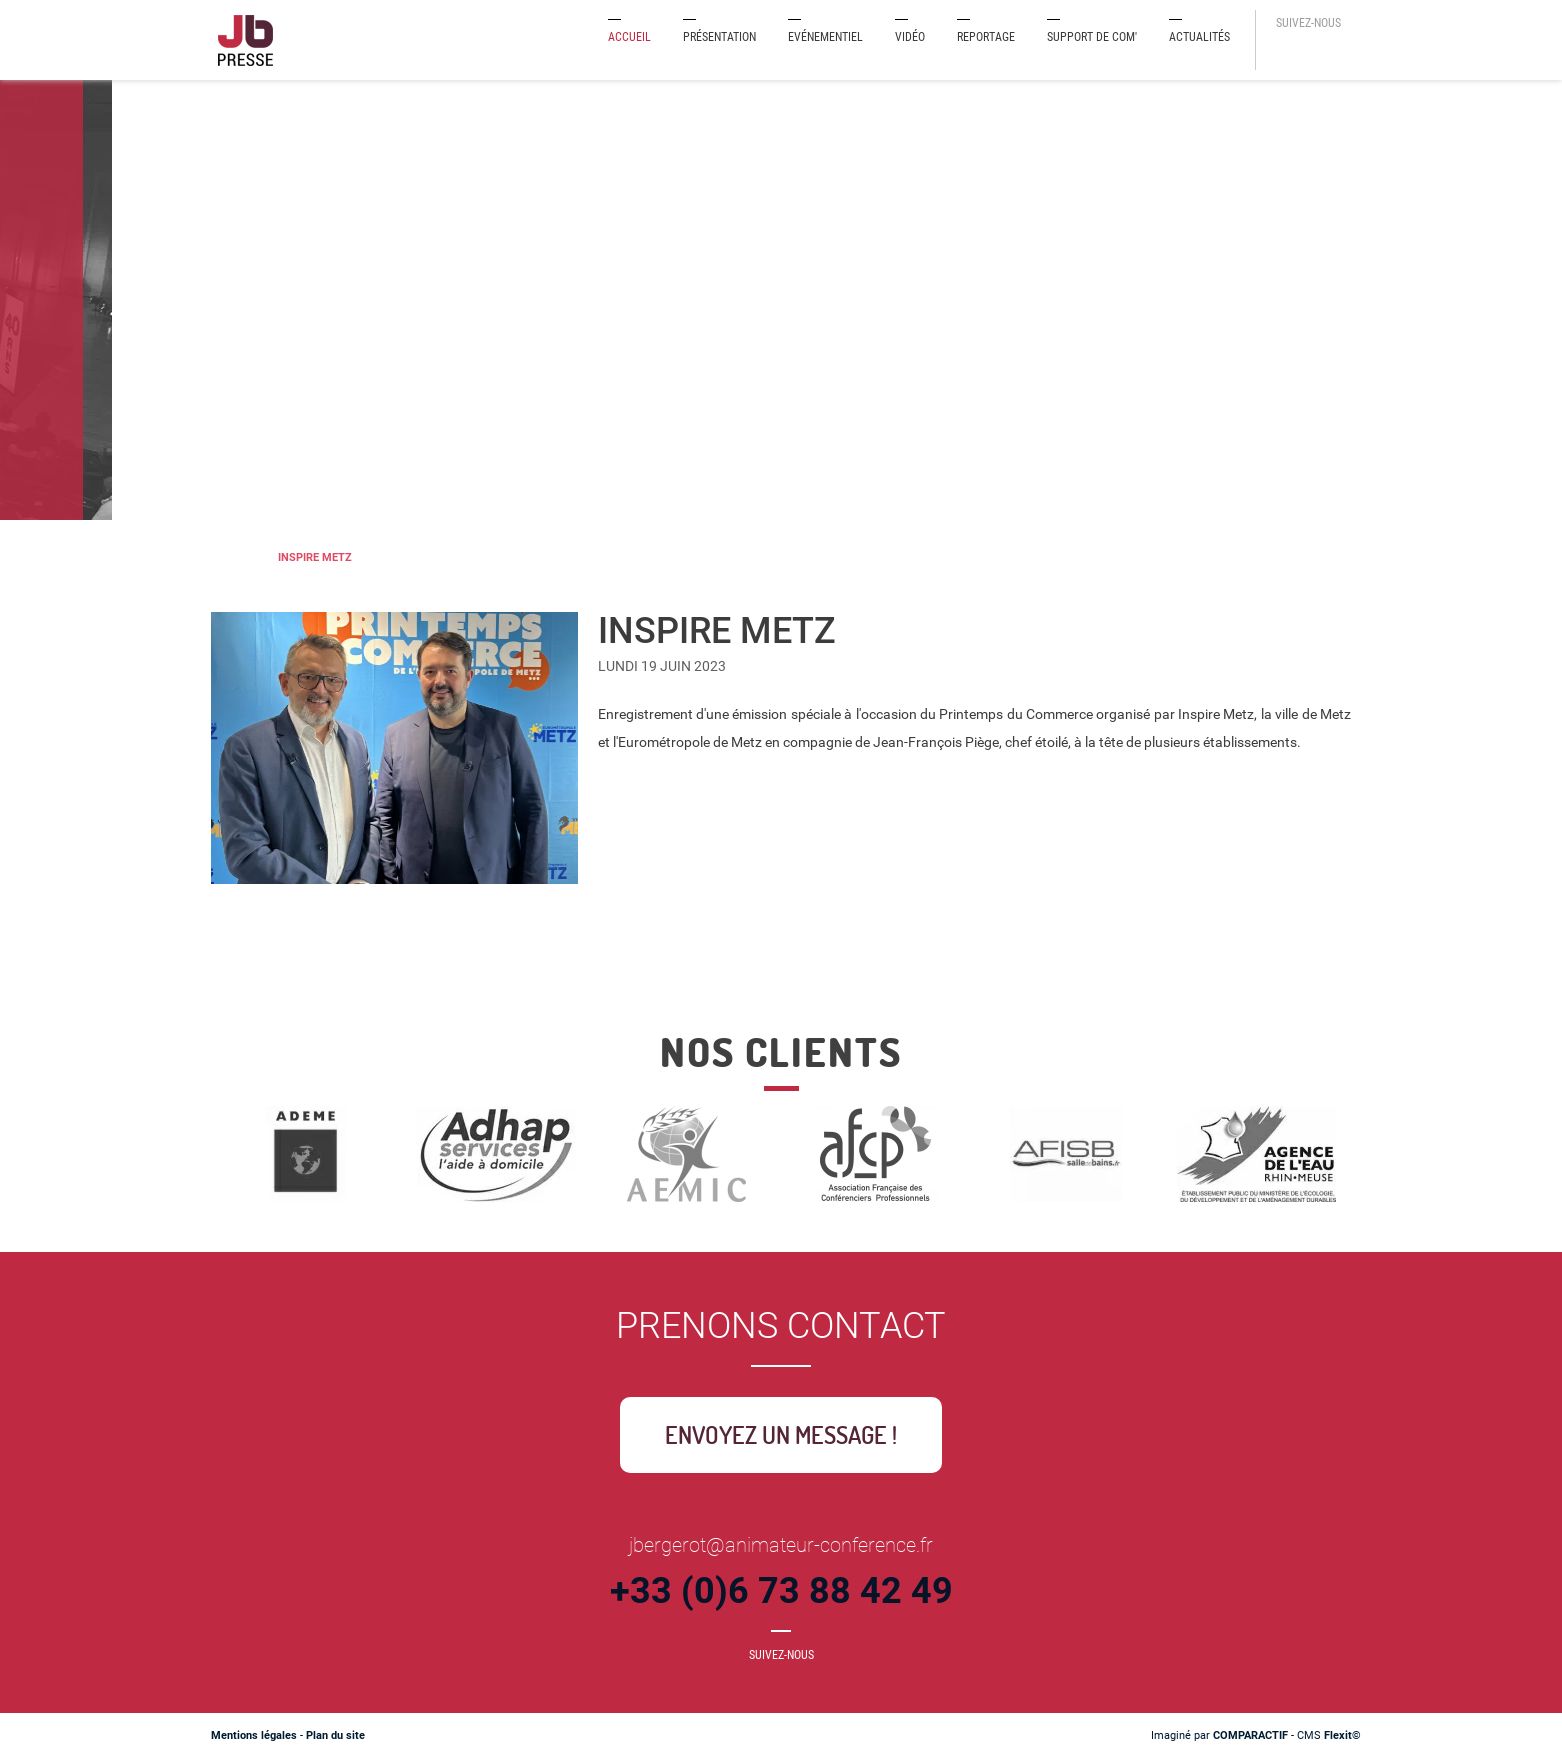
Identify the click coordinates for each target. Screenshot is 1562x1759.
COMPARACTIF (1250, 1735)
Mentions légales (254, 1735)
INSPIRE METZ (315, 557)
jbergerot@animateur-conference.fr (781, 1545)
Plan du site (335, 1735)
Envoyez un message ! (781, 1434)
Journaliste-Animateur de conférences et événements (228, 557)
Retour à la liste (685, 973)
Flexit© (1342, 1735)
